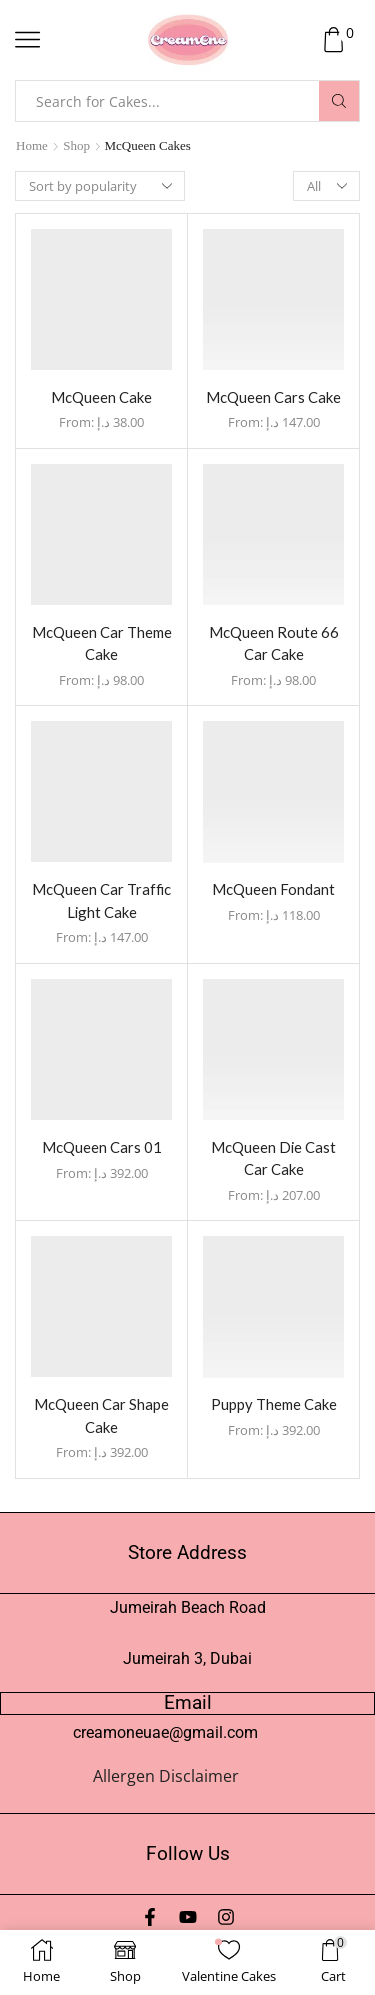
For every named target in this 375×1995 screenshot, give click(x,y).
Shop (76, 145)
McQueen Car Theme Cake (102, 643)
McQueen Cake (101, 397)
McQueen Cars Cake (273, 397)
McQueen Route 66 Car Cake (274, 643)
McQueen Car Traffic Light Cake (101, 900)
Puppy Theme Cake (274, 1404)
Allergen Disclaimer (166, 1776)
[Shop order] (100, 186)
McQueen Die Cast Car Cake (273, 1158)
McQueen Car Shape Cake (101, 1415)
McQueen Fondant (273, 889)
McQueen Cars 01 (102, 1147)
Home (32, 145)
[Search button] (339, 101)
